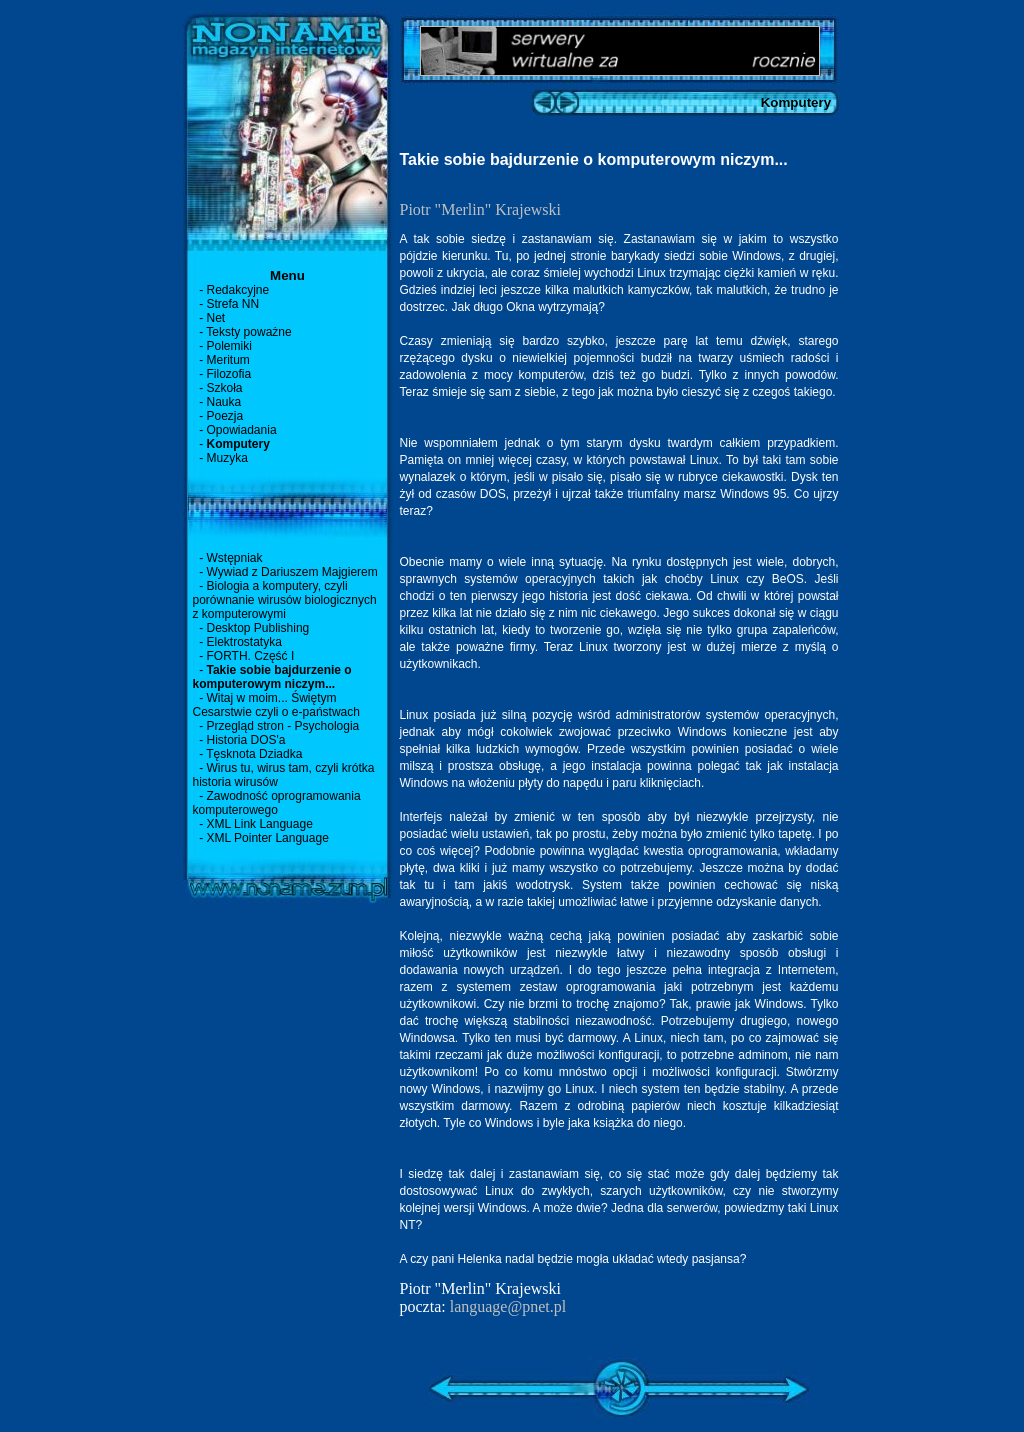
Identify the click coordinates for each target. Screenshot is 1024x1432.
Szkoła (225, 388)
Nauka (224, 402)
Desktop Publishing (258, 628)
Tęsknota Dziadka (254, 754)
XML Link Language (260, 824)
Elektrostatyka (244, 642)
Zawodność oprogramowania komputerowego (277, 803)
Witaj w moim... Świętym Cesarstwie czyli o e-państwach (276, 705)
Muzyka (227, 458)
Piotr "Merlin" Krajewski (480, 209)
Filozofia (229, 374)
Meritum (228, 360)
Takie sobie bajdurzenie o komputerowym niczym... (272, 677)
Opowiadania (242, 430)
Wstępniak (235, 558)
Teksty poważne (248, 332)
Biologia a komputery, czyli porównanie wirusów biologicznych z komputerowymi (285, 600)
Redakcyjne (238, 290)
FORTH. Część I (251, 656)
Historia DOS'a (246, 740)
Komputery (238, 444)
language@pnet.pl (508, 1306)
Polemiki (229, 346)
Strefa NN (233, 304)
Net (216, 318)
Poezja (225, 416)
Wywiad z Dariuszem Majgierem (292, 572)
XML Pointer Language (268, 838)
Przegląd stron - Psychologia (283, 726)
